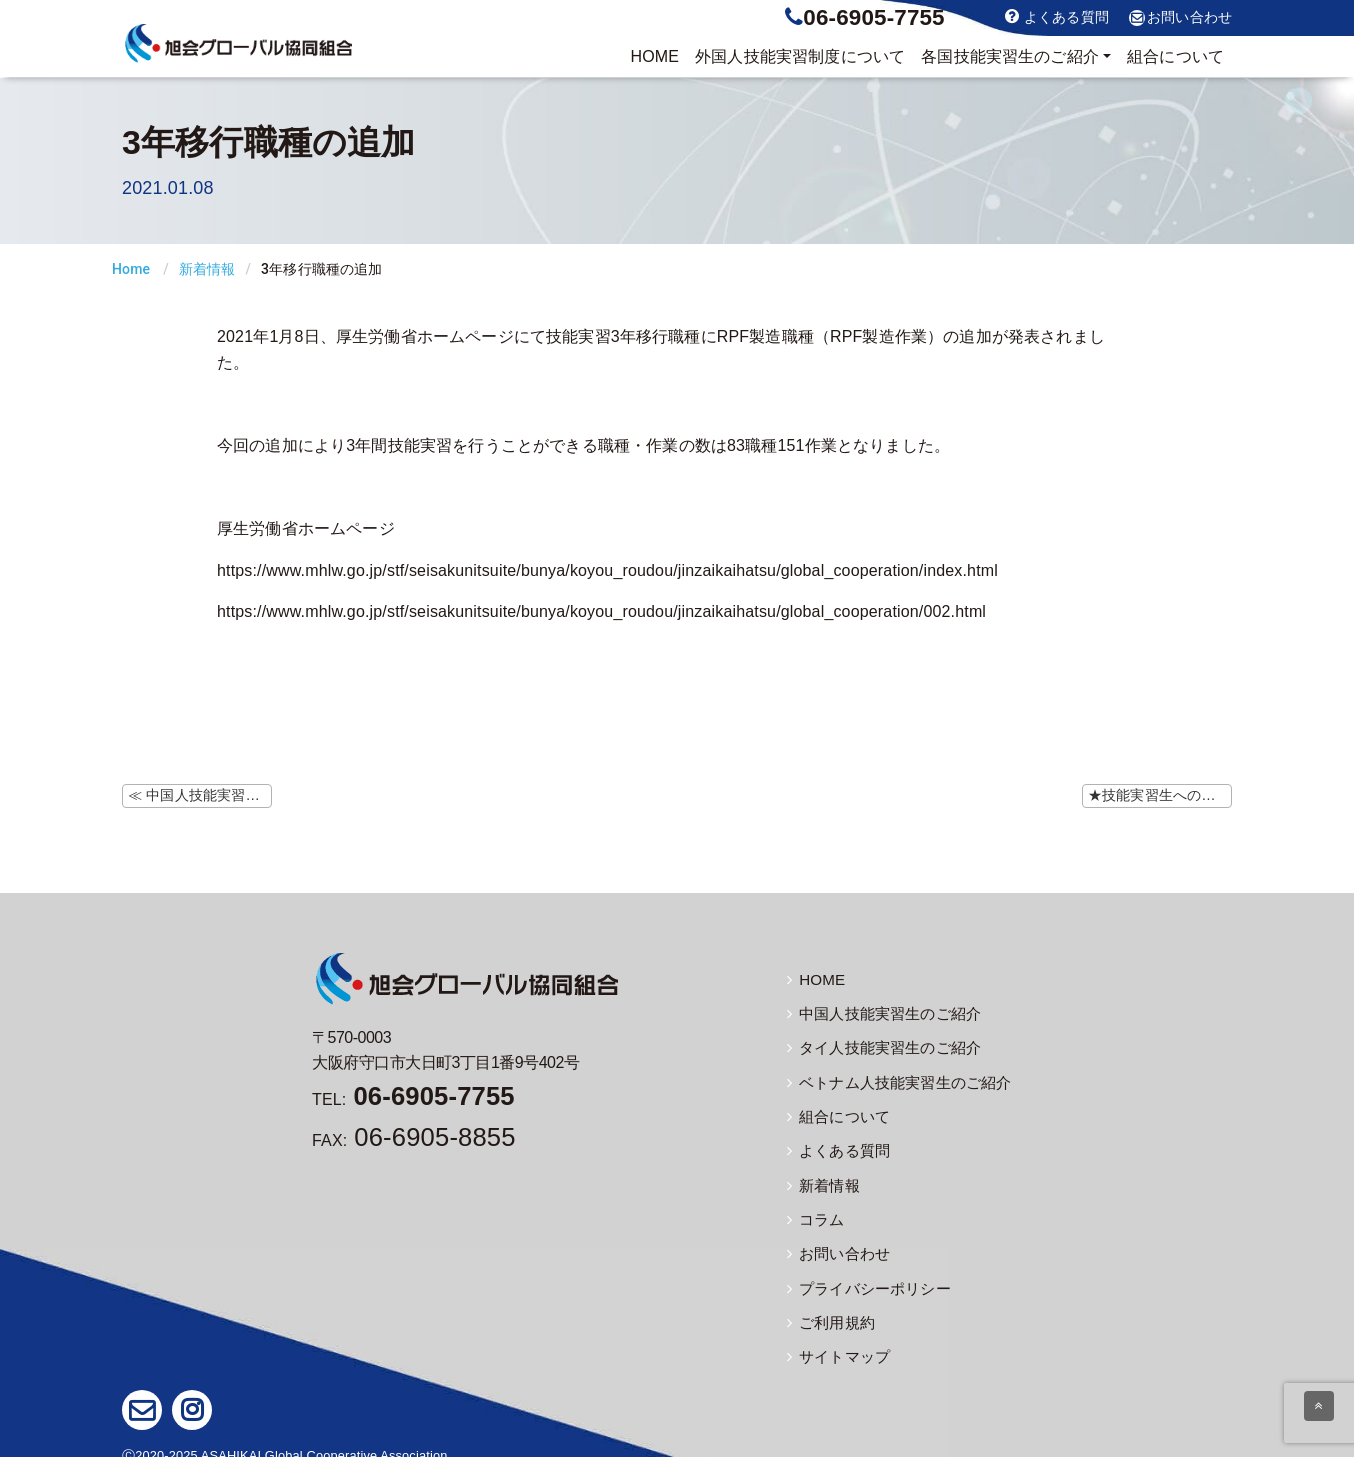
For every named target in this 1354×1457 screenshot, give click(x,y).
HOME (654, 56)
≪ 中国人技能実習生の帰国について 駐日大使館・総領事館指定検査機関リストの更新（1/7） (200, 795)
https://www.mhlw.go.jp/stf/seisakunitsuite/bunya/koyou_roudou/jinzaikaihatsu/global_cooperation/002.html (601, 611)
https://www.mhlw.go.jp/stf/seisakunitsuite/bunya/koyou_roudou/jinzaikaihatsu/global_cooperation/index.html (607, 570)
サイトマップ (835, 1342)
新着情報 (207, 269)
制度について (800, 57)
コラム (814, 1210)
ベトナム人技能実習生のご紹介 (892, 1078)
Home (131, 269)
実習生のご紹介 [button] (1010, 57)
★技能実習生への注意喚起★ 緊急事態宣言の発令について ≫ (1160, 795)
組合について (1175, 56)
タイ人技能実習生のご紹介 (878, 1045)
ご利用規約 (828, 1309)
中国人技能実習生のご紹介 (878, 1012)
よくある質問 (1057, 16)
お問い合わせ (1180, 18)
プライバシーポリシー (864, 1276)
